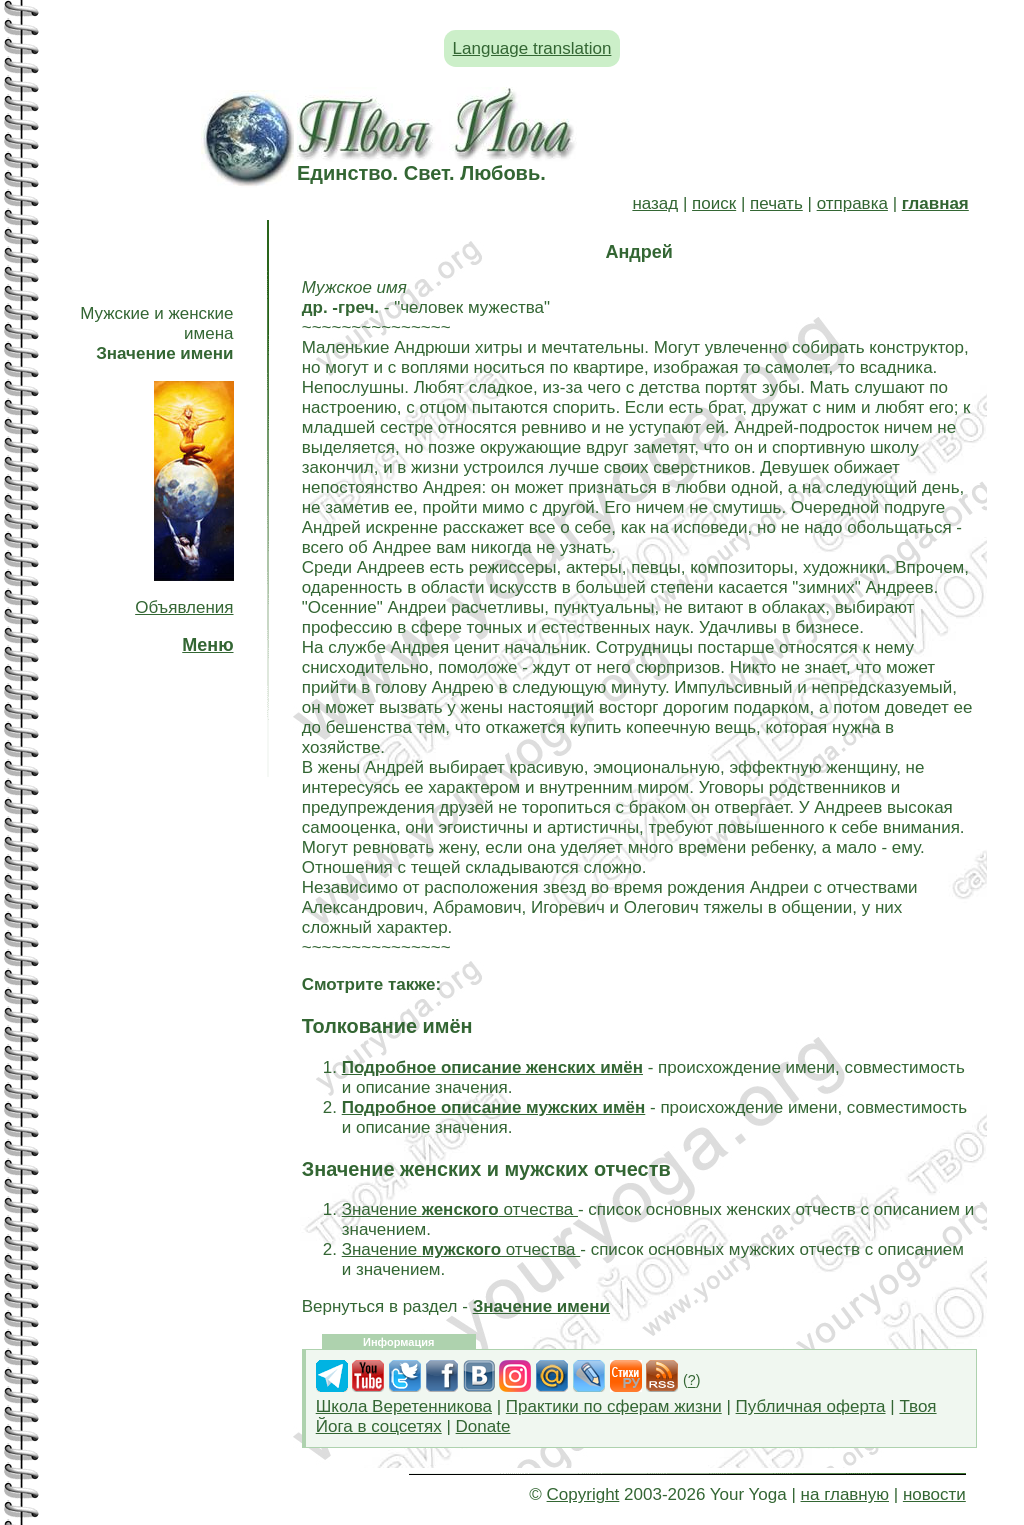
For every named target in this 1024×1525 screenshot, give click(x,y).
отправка (852, 203)
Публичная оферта (811, 1406)
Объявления (184, 607)
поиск (714, 203)
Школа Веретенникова (404, 1406)
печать (776, 203)
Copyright (583, 1494)
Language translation (532, 48)
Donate (483, 1426)
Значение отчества (460, 1209)
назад (655, 203)
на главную (845, 1494)
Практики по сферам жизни (614, 1406)
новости (934, 1494)
